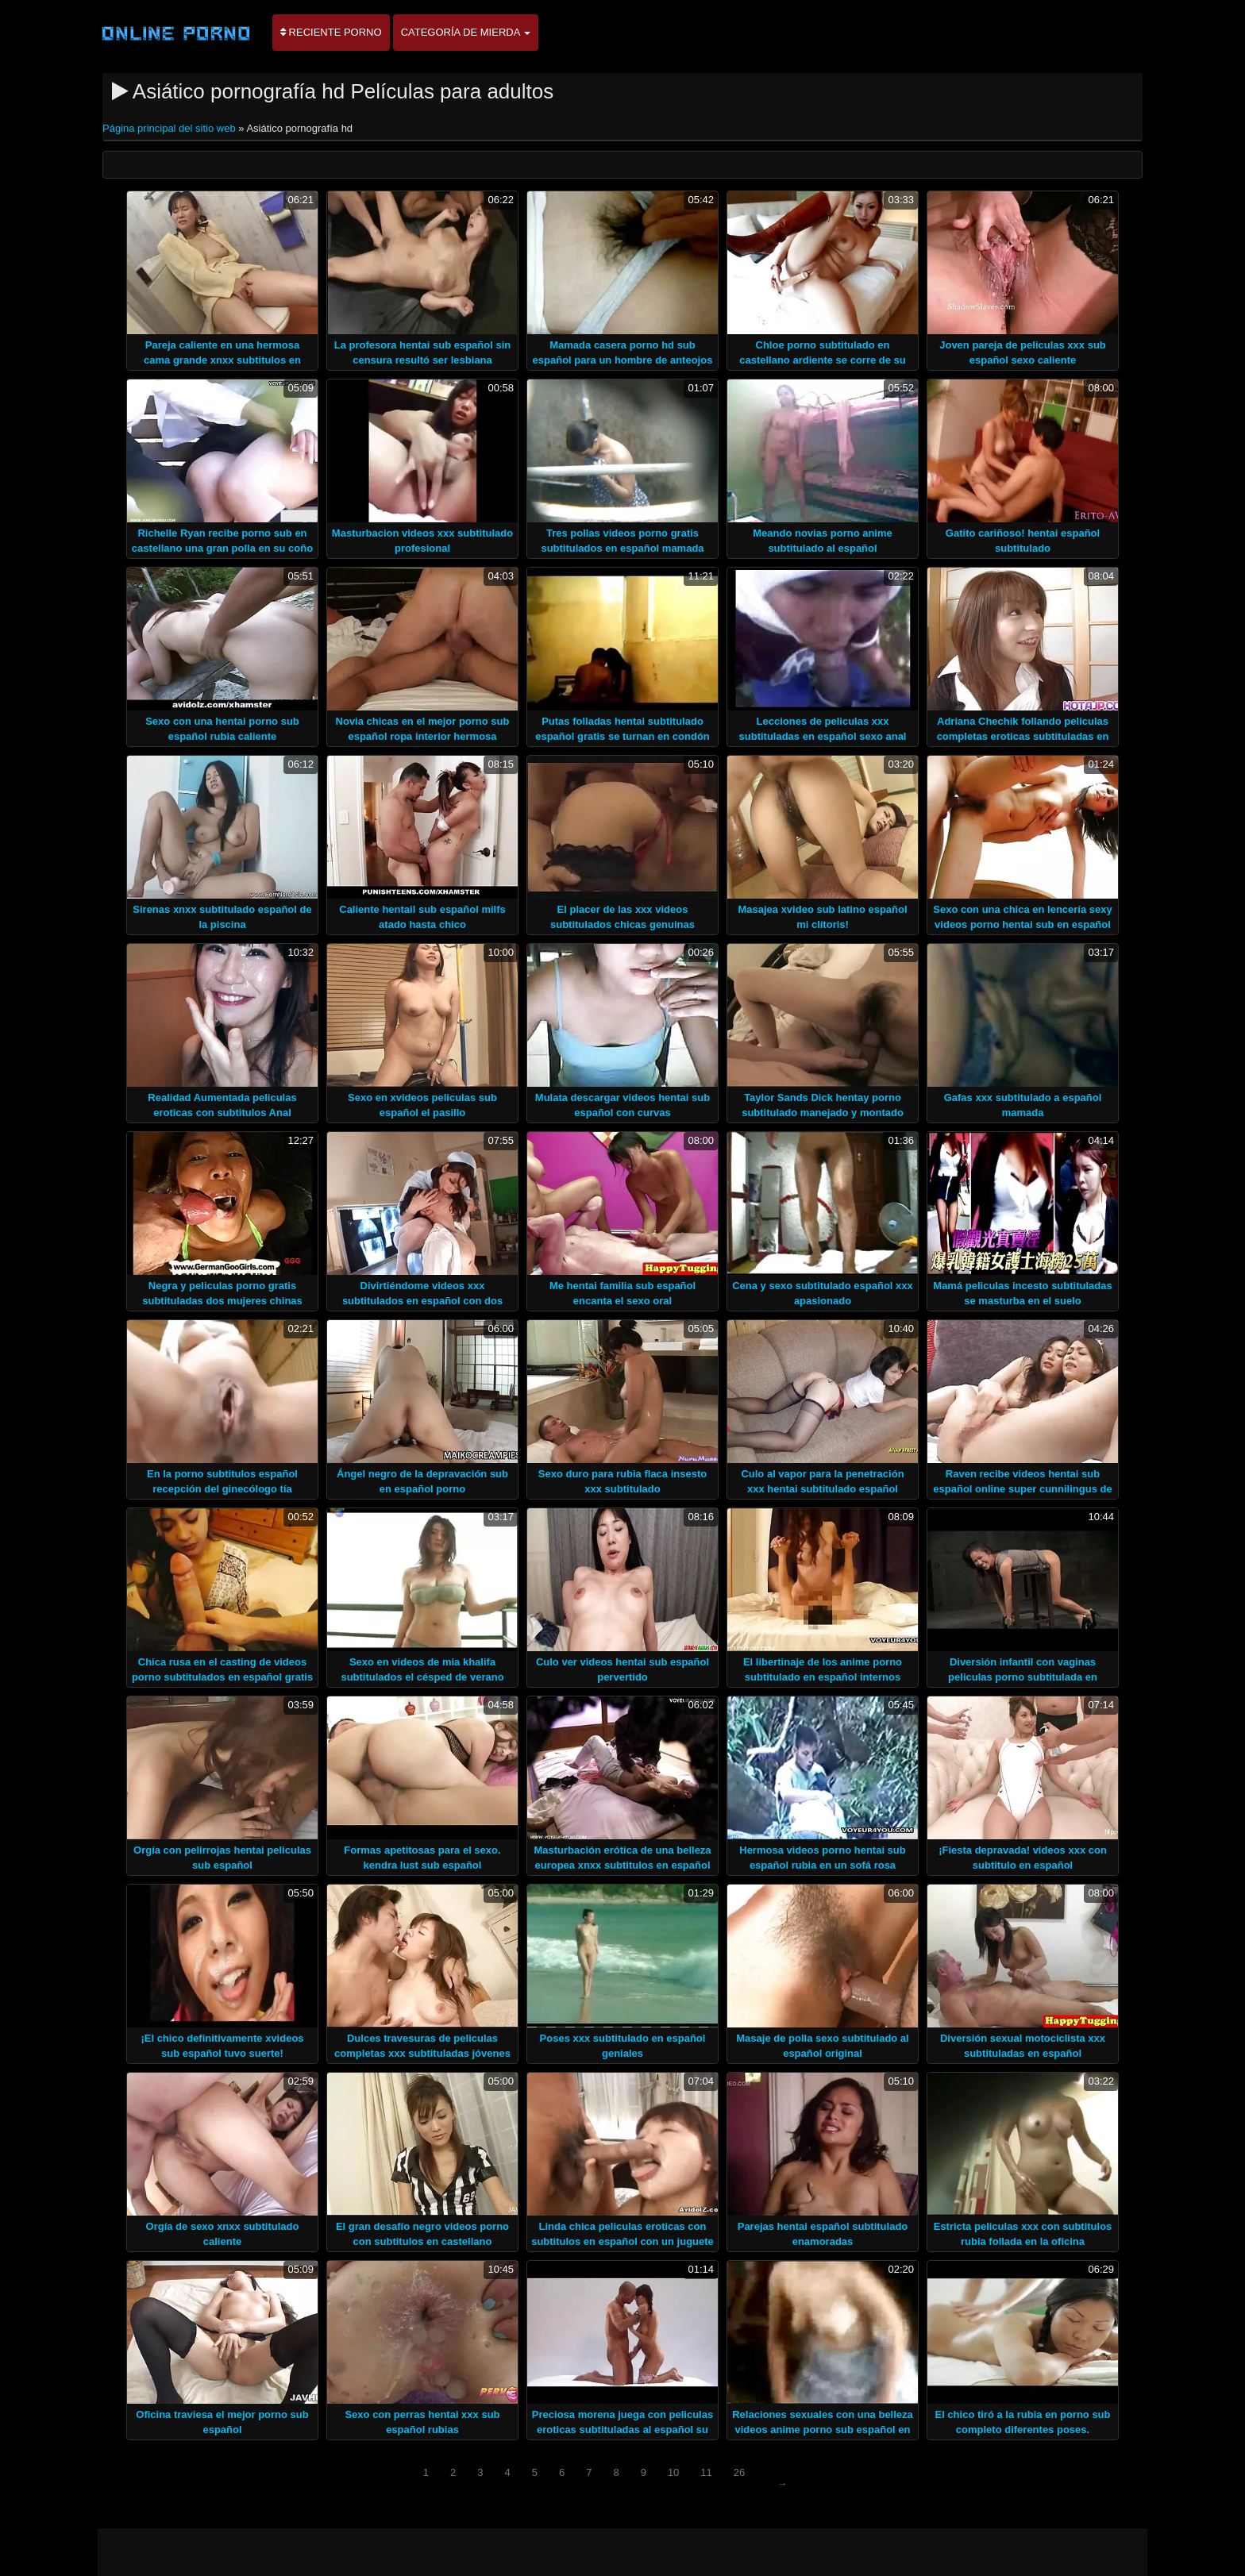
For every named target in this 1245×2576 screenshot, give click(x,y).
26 (739, 2472)
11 (705, 2472)
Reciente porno (331, 32)
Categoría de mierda (466, 32)
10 (673, 2472)
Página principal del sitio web (170, 128)
